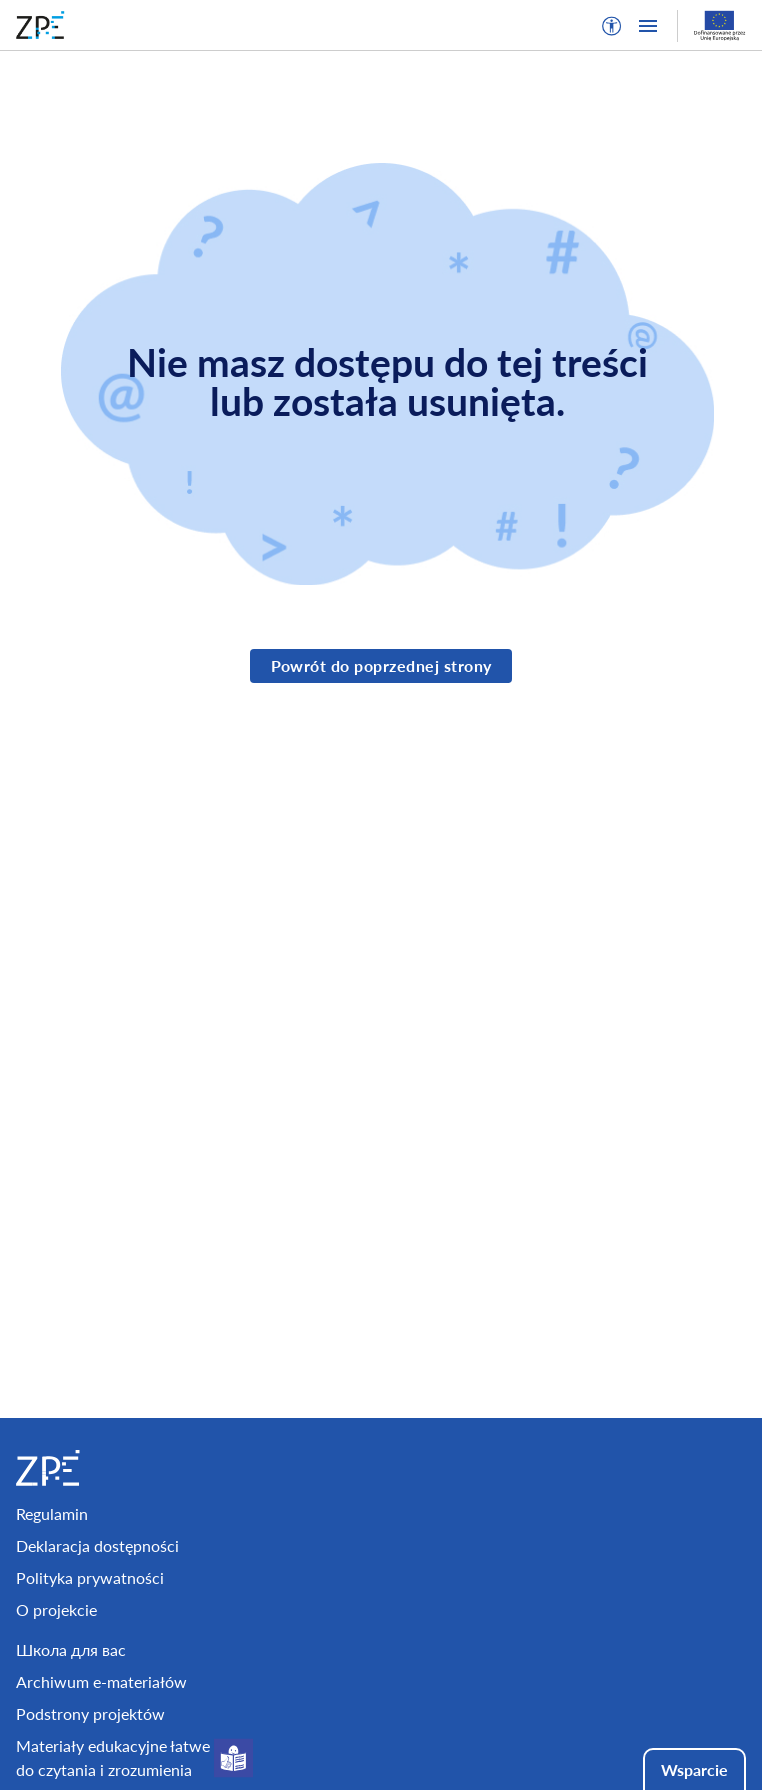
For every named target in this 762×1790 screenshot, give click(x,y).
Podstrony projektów (90, 1713)
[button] (612, 26)
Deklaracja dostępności (97, 1545)
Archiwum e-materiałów (101, 1681)
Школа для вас (71, 1649)
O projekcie (56, 1609)
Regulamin (52, 1513)
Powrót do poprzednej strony (381, 665)
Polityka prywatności (90, 1577)
